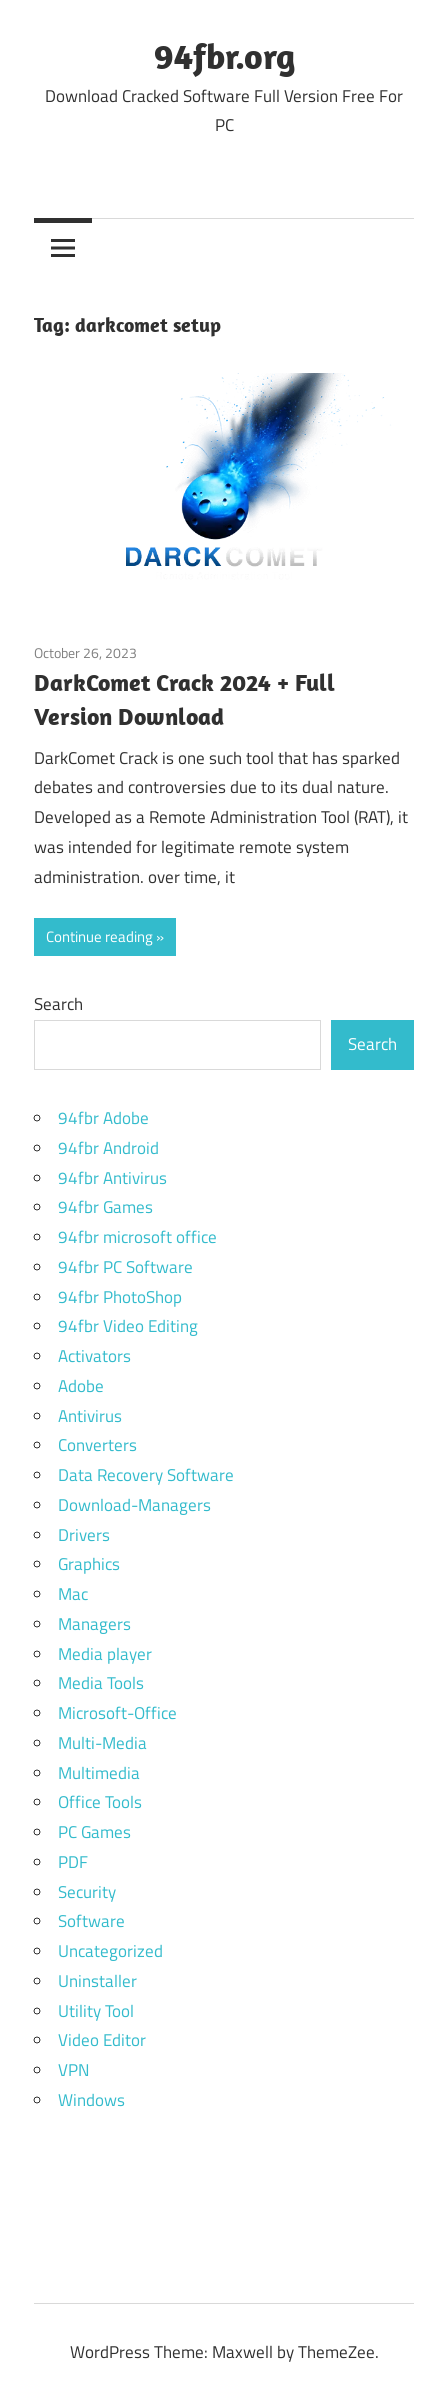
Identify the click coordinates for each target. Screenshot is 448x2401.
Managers (94, 1624)
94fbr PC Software (125, 1267)
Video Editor (102, 2040)
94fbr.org (224, 55)
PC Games (94, 1832)
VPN (73, 2070)
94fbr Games (105, 1207)
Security (87, 1892)
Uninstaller (97, 1981)
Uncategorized (110, 1951)
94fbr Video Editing (128, 1326)
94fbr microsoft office (137, 1237)
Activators (94, 1356)
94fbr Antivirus (112, 1178)
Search (58, 1004)
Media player (105, 1654)
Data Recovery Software (146, 1475)
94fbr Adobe (103, 1118)
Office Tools (100, 1802)
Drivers (84, 1535)
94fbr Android (108, 1148)
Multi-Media (102, 1743)
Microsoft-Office (117, 1713)
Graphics (89, 1564)
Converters (97, 1445)
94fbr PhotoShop (120, 1297)
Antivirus (90, 1416)
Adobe (81, 1386)
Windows (91, 2100)
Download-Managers (134, 1505)
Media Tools (101, 1683)
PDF (73, 1862)
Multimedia (99, 1773)
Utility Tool (96, 2011)
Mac (73, 1594)
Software (91, 1921)
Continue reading (99, 936)
